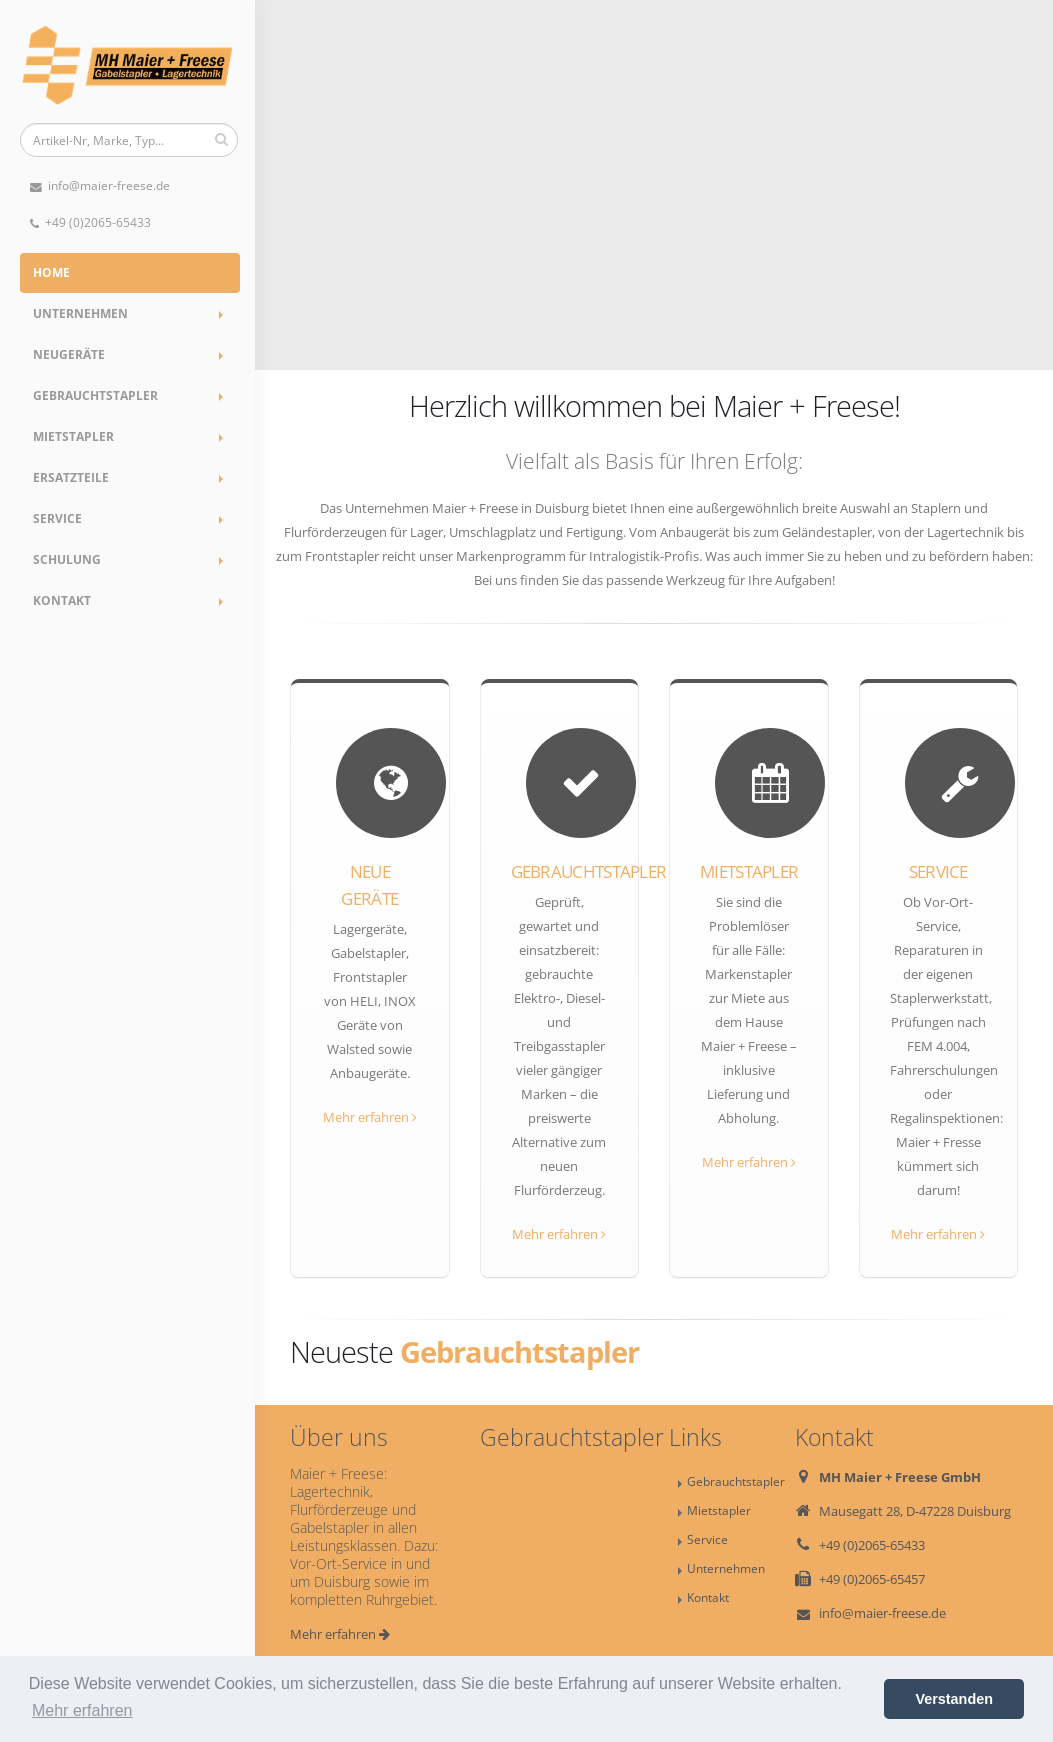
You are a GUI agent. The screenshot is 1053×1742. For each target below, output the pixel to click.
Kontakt (62, 600)
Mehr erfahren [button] (82, 1710)
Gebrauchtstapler (95, 395)
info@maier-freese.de (100, 185)
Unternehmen (80, 313)
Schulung (67, 559)
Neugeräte (69, 354)
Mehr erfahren (370, 1117)
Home (51, 272)
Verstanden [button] (954, 1699)
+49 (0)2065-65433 (90, 222)
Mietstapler (73, 436)
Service (57, 518)
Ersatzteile (71, 477)
